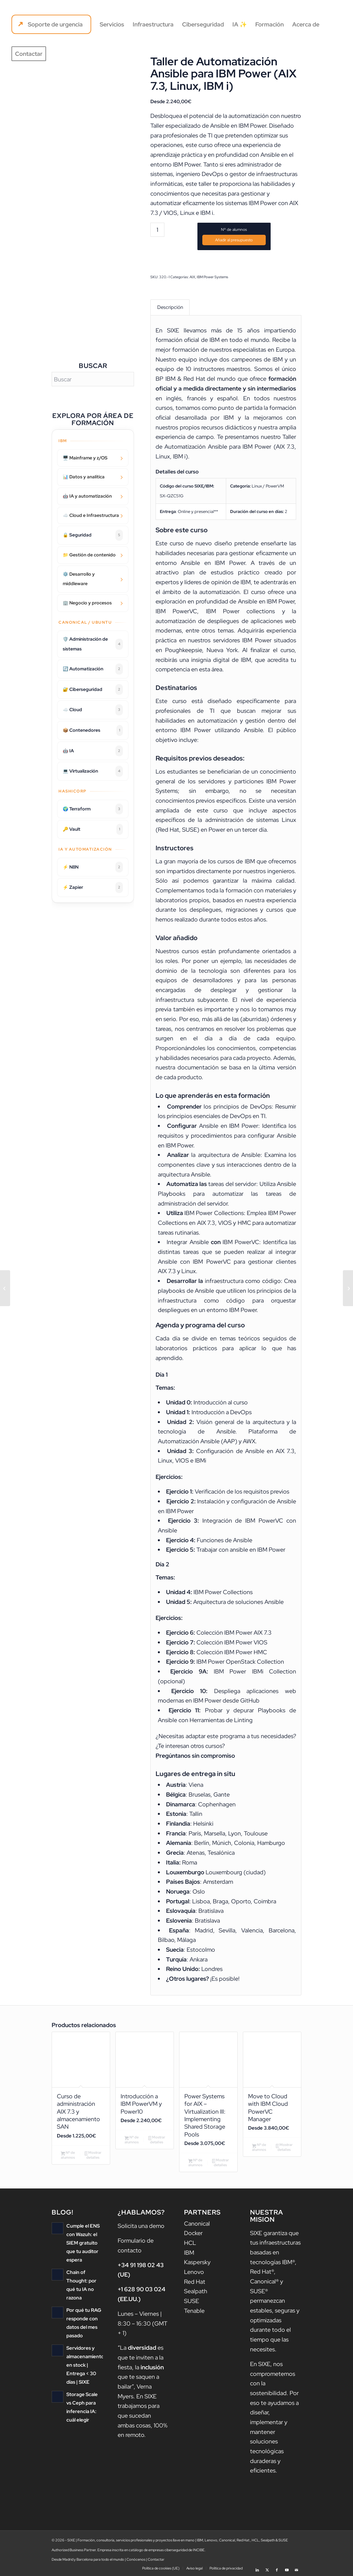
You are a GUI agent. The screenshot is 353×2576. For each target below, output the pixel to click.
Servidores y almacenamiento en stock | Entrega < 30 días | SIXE (85, 2364)
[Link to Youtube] (287, 2568)
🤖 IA (93, 751)
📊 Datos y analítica (84, 477)
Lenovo (194, 2272)
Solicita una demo (141, 2226)
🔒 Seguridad (93, 535)
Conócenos (135, 2559)
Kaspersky (197, 2262)
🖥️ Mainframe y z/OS (85, 458)
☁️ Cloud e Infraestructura (91, 515)
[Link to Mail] (296, 2568)
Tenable (194, 2310)
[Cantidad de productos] (157, 230)
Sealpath (195, 2291)
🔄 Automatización (93, 669)
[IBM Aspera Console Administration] (5, 1288)
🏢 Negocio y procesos (87, 603)
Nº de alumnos (234, 229)
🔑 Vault (93, 829)
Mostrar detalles (93, 2155)
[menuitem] (51, 24)
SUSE (191, 2301)
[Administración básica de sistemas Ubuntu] (348, 1288)
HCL (190, 2243)
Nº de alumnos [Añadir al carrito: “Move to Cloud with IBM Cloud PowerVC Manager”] (259, 2147)
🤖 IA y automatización (87, 496)
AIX (192, 277)
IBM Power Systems (212, 277)
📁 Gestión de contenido (89, 555)
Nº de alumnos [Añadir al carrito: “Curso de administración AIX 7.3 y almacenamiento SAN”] (68, 2155)
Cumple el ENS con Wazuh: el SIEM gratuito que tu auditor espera (83, 2242)
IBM (189, 2252)
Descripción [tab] (170, 307)
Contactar (156, 2559)
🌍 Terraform (93, 809)
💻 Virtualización (93, 771)
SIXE (175, 330)
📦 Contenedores (93, 730)
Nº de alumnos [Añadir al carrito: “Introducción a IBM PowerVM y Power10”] (132, 2139)
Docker (193, 2233)
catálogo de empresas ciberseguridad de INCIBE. (167, 2550)
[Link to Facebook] (277, 2568)
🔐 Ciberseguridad (93, 689)
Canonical (197, 2223)
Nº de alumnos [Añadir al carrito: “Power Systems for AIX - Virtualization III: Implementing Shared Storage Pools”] (195, 2162)
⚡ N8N (93, 867)
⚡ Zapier (93, 887)
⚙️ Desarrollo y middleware (79, 579)
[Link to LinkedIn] (257, 2568)
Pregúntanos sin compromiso (195, 1755)
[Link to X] (267, 2568)
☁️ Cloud (93, 709)
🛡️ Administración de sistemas (93, 644)
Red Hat (194, 2281)
